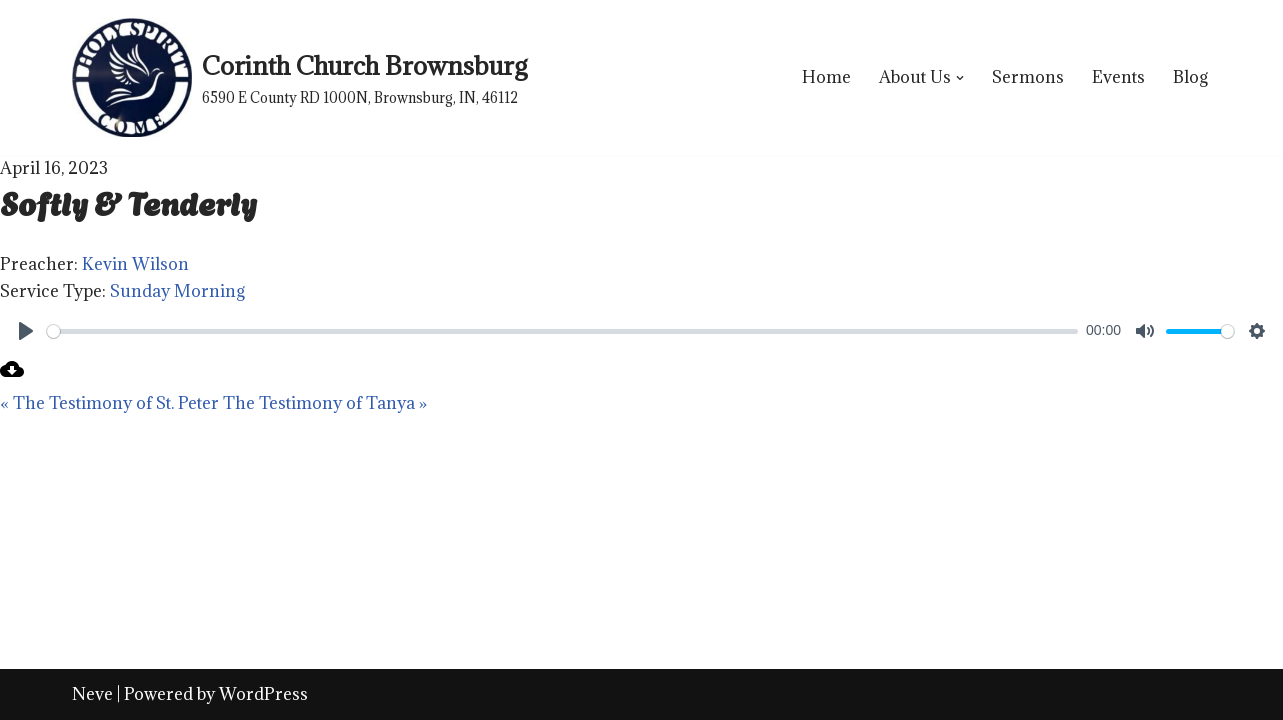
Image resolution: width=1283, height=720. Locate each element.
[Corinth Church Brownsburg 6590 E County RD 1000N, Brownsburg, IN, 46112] (299, 77)
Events (1118, 77)
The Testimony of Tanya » (325, 403)
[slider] (562, 331)
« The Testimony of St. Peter (109, 403)
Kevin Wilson (135, 264)
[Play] (26, 331)
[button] (960, 78)
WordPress (263, 694)
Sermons (1028, 77)
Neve (92, 694)
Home (826, 77)
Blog (1190, 77)
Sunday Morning (177, 291)
